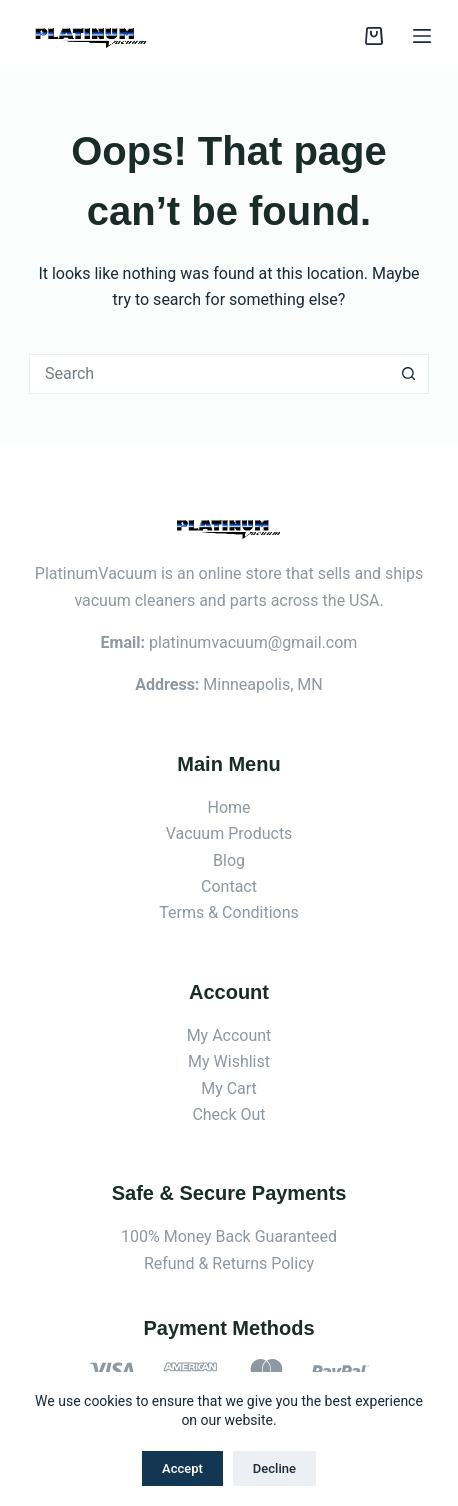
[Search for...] (209, 374)
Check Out (228, 1114)
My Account (229, 1035)
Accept (182, 1468)
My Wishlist (229, 1061)
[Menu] (422, 36)
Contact (229, 886)
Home (228, 807)
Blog (229, 860)
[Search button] (409, 374)
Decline (274, 1468)
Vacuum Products (229, 833)
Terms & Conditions (229, 912)
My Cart (229, 1088)
